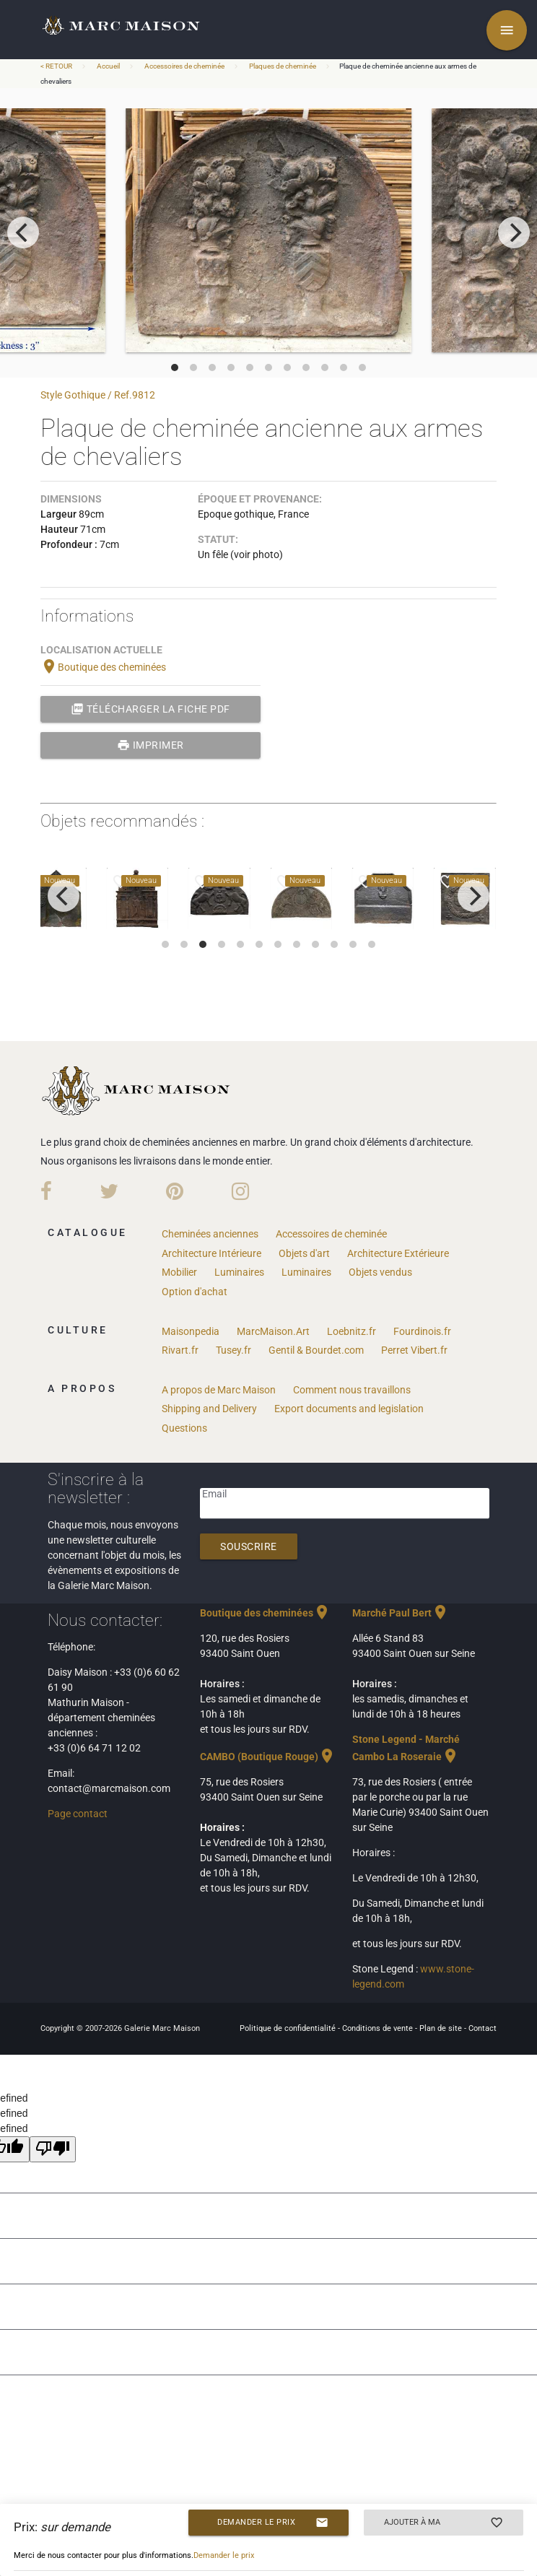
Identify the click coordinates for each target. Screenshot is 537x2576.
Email (214, 1494)
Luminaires (239, 1272)
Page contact (78, 1813)
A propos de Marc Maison (219, 1390)
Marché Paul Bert (400, 1613)
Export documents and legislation (349, 1408)
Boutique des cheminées (103, 667)
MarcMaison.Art (273, 1331)
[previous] (23, 232)
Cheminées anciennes (210, 1234)
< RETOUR (57, 66)
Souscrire (248, 1546)
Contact (482, 2028)
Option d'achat (194, 1291)
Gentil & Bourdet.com (316, 1350)
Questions (184, 1428)
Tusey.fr (233, 1350)
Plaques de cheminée (283, 66)
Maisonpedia (190, 1331)
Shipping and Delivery (209, 1408)
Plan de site (441, 2028)
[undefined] (53, 2149)
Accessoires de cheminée (184, 66)
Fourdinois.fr (422, 1331)
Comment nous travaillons (352, 1390)
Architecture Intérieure (211, 1253)
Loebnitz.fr (351, 1331)
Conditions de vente (378, 2028)
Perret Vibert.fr (414, 1350)
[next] (514, 232)
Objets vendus (380, 1272)
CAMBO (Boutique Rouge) (268, 1756)
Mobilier (179, 1272)
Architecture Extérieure (398, 1253)
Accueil (108, 66)
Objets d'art (304, 1253)
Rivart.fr (180, 1350)
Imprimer (150, 745)
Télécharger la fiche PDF (150, 709)
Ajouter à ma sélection (444, 2523)
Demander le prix (272, 2523)
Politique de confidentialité (289, 2028)
